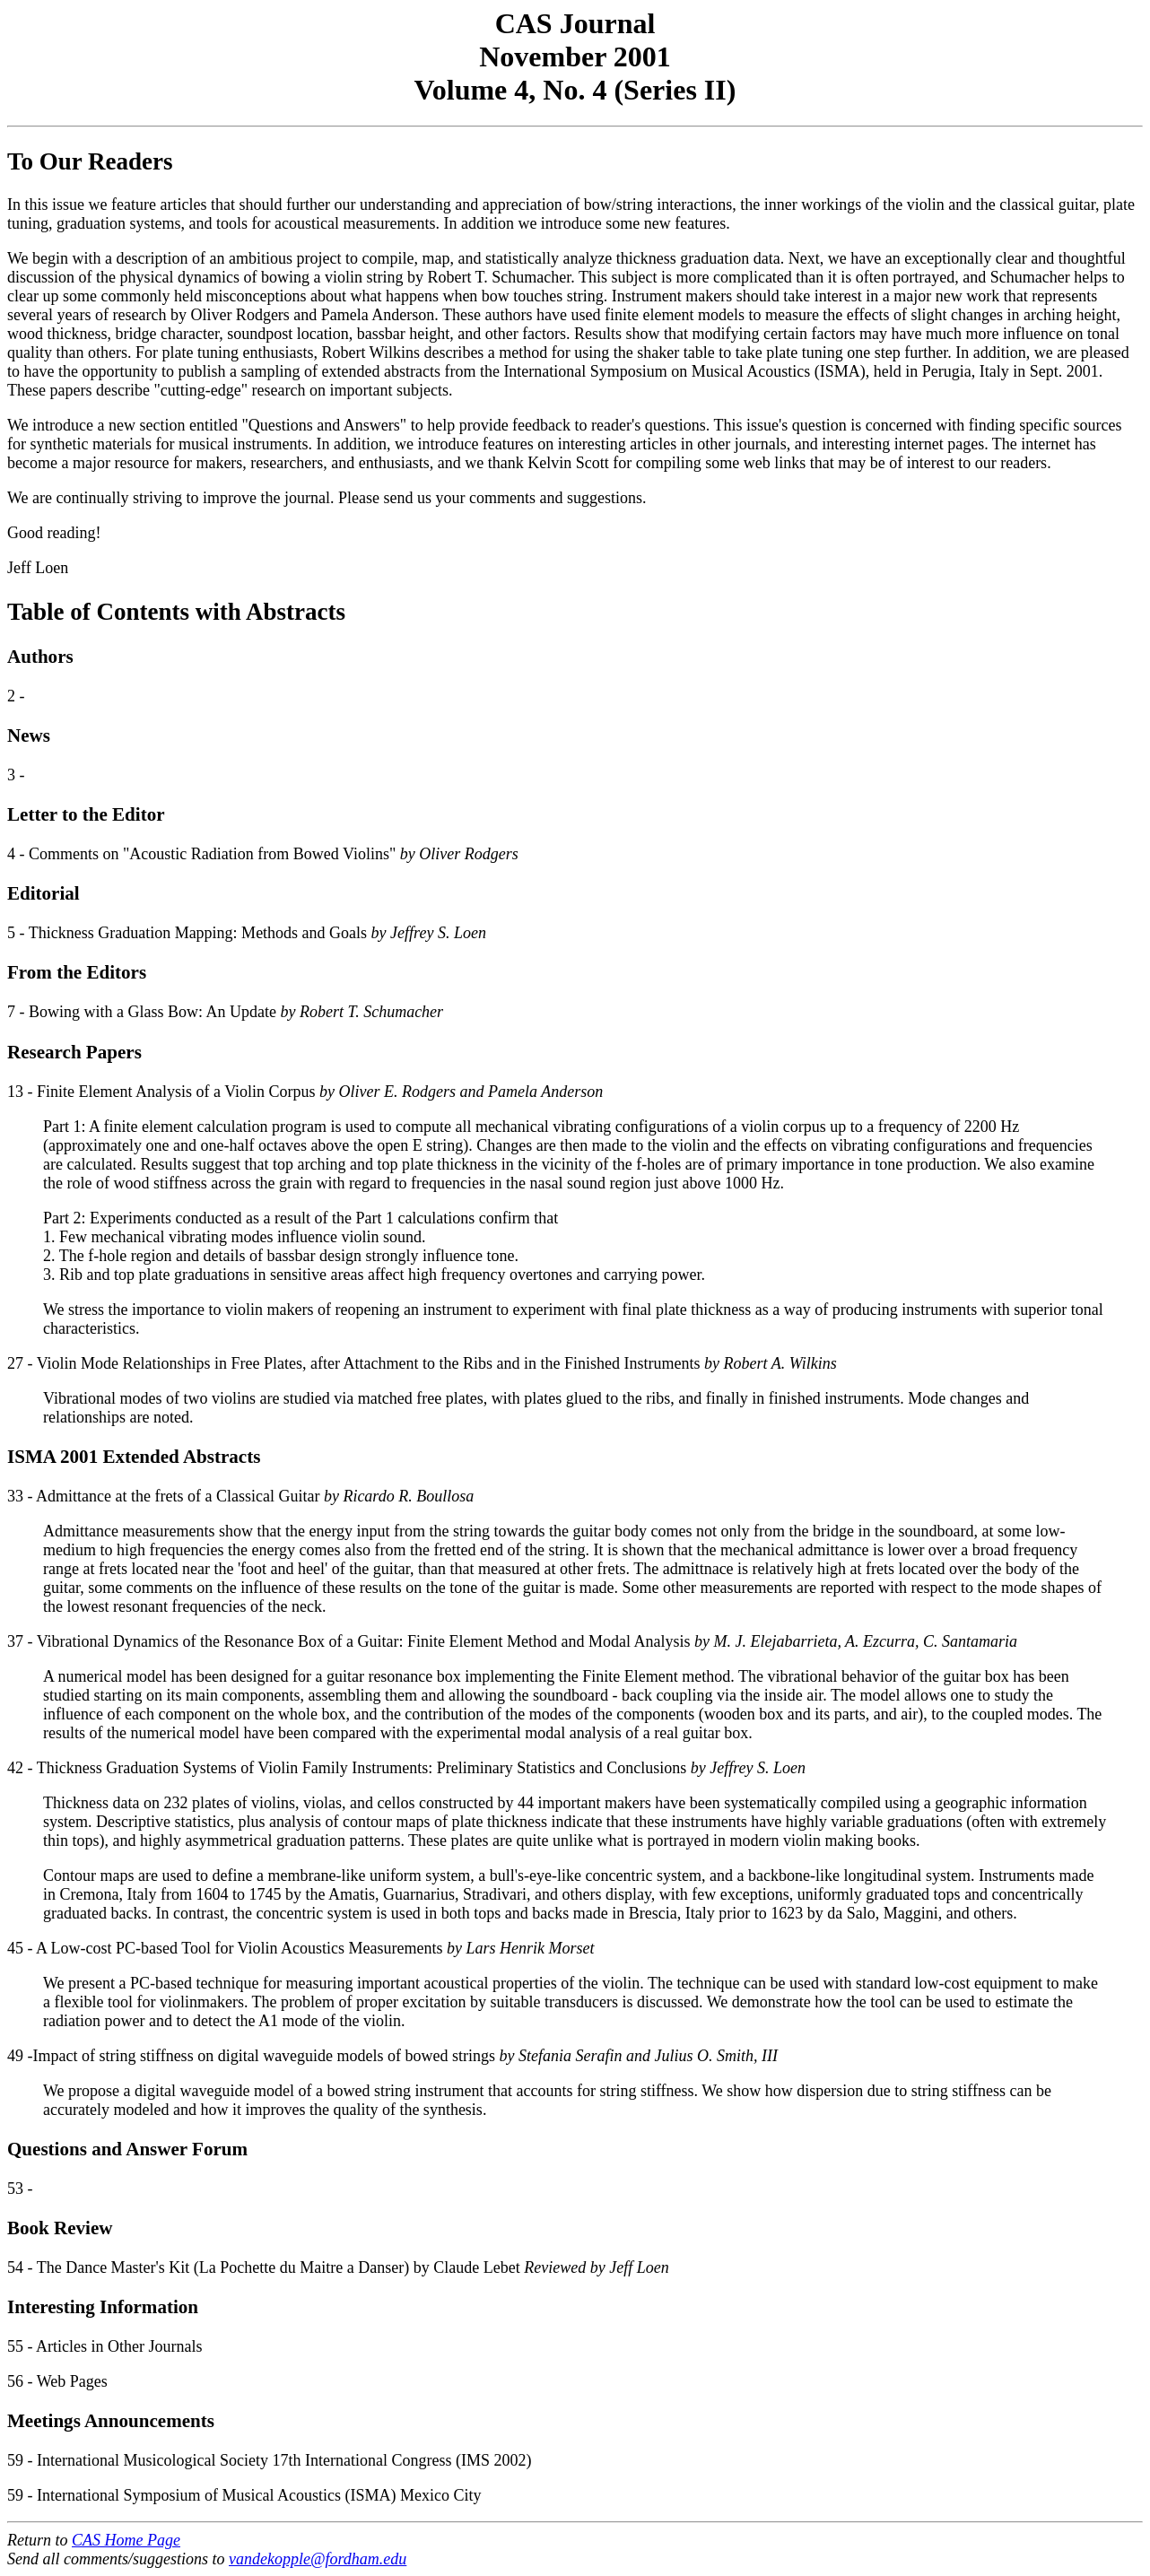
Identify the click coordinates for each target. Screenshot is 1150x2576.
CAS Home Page (126, 2540)
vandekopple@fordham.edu (317, 2559)
